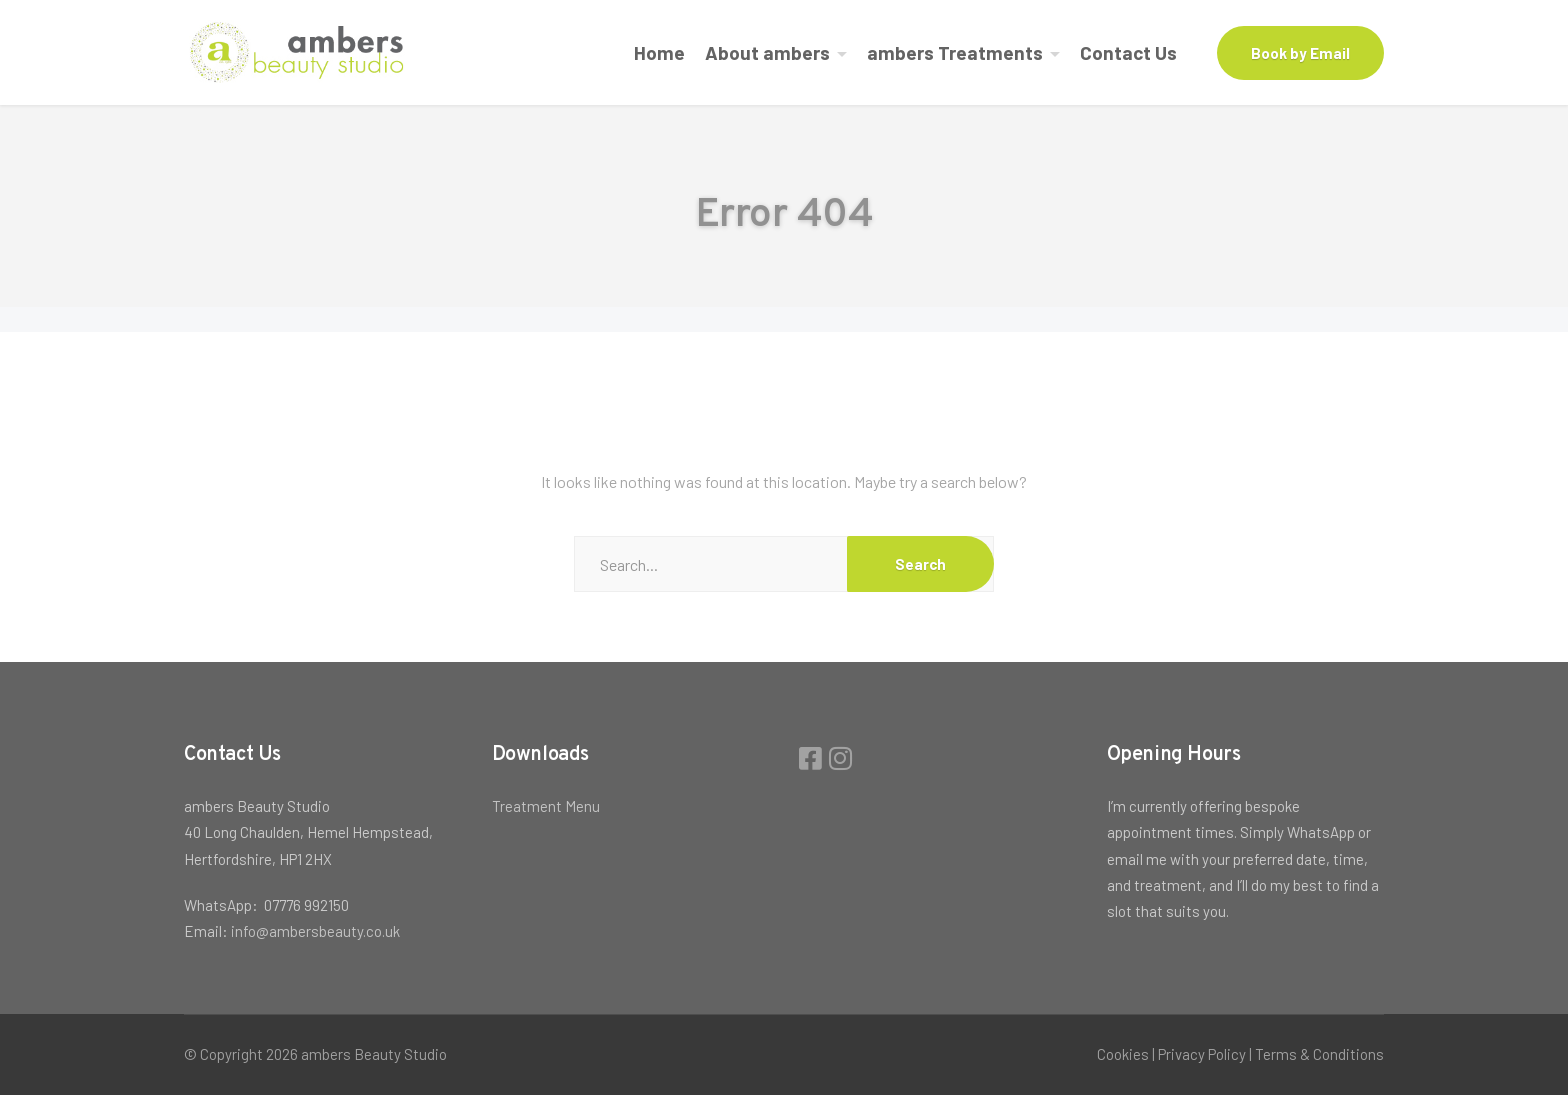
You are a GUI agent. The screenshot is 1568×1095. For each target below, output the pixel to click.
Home (659, 52)
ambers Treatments (955, 52)
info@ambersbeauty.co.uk (315, 931)
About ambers (767, 52)
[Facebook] (813, 757)
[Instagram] (840, 757)
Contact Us (1128, 52)
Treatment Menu (546, 806)
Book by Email (1300, 53)
